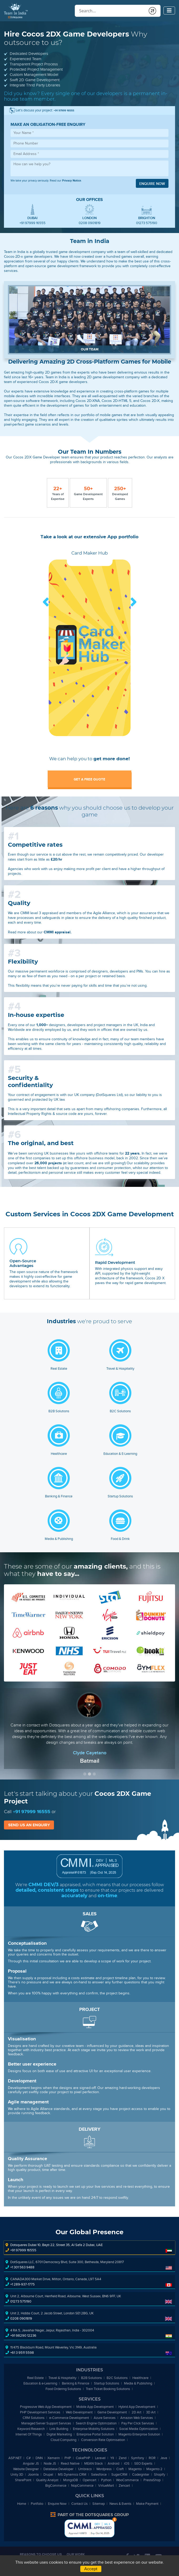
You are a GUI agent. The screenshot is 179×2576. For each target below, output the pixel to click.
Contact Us (79, 2504)
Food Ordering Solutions (63, 2389)
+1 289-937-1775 (22, 2284)
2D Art (136, 2412)
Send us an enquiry (29, 1825)
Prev (46, 601)
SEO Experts (143, 2463)
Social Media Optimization (138, 2429)
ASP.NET (15, 2458)
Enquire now (152, 184)
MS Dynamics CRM (72, 2474)
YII (112, 2458)
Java (163, 2458)
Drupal (48, 2474)
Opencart (89, 2480)
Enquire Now (57, 2504)
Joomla (33, 2474)
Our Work (76, 2554)
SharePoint (23, 2480)
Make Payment (147, 2504)
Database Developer (58, 2469)
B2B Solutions (91, 2378)
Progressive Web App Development (46, 2407)
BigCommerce (55, 2485)
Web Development (79, 2412)
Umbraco (85, 2469)
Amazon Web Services (136, 2418)
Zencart (124, 2485)
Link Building (58, 2429)
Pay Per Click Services (137, 2423)
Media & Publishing (138, 2383)
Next (133, 601)
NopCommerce (82, 2485)
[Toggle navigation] (169, 10)
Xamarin (53, 2458)
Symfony (137, 2458)
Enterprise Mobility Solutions (94, 2429)
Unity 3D (17, 2474)
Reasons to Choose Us (41, 2554)
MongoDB (70, 2480)
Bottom (114, 2519)
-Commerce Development (69, 2418)
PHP (67, 2458)
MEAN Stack (93, 2463)
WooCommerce (127, 2480)
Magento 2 (154, 2469)
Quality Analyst (47, 2480)
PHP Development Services (40, 2412)
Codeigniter (140, 2474)
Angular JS (31, 2463)
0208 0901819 (90, 223)
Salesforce (99, 2474)
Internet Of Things (29, 2434)
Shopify (159, 2474)
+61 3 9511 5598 (22, 2353)
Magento (135, 2469)
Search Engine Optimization (96, 2423)
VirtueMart (106, 2485)
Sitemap (98, 2504)
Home (21, 2504)
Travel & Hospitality (62, 2378)
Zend (122, 2458)
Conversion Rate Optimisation (103, 2440)
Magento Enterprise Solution (139, 2434)
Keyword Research (31, 2429)
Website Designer (26, 2469)
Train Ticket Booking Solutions (108, 2389)
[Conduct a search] (110, 11)
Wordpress (104, 2469)
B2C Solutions (117, 2378)
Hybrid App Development (136, 2407)
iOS (127, 2463)
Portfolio (37, 2504)
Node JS (50, 2463)
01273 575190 (146, 223)
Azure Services (105, 2418)
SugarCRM (119, 2474)
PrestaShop (152, 2480)
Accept (90, 2569)
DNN (39, 2458)
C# (28, 2458)
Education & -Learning (40, 2383)
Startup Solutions (106, 2383)
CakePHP (83, 2458)
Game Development (112, 2412)
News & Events (120, 2504)
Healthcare (140, 2378)
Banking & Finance (75, 2383)
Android (113, 2463)
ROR (152, 2458)
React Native (70, 2463)
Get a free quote (89, 779)
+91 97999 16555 (32, 223)
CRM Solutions (33, 2418)
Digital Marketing (59, 2434)
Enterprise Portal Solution (95, 2434)
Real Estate (35, 2378)
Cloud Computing (63, 2440)
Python (106, 2480)
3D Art (151, 2412)
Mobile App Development (95, 2407)
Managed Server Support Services (46, 2423)
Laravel (100, 2458)
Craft (120, 2469)
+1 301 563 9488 (22, 2267)
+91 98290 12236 (23, 2335)
